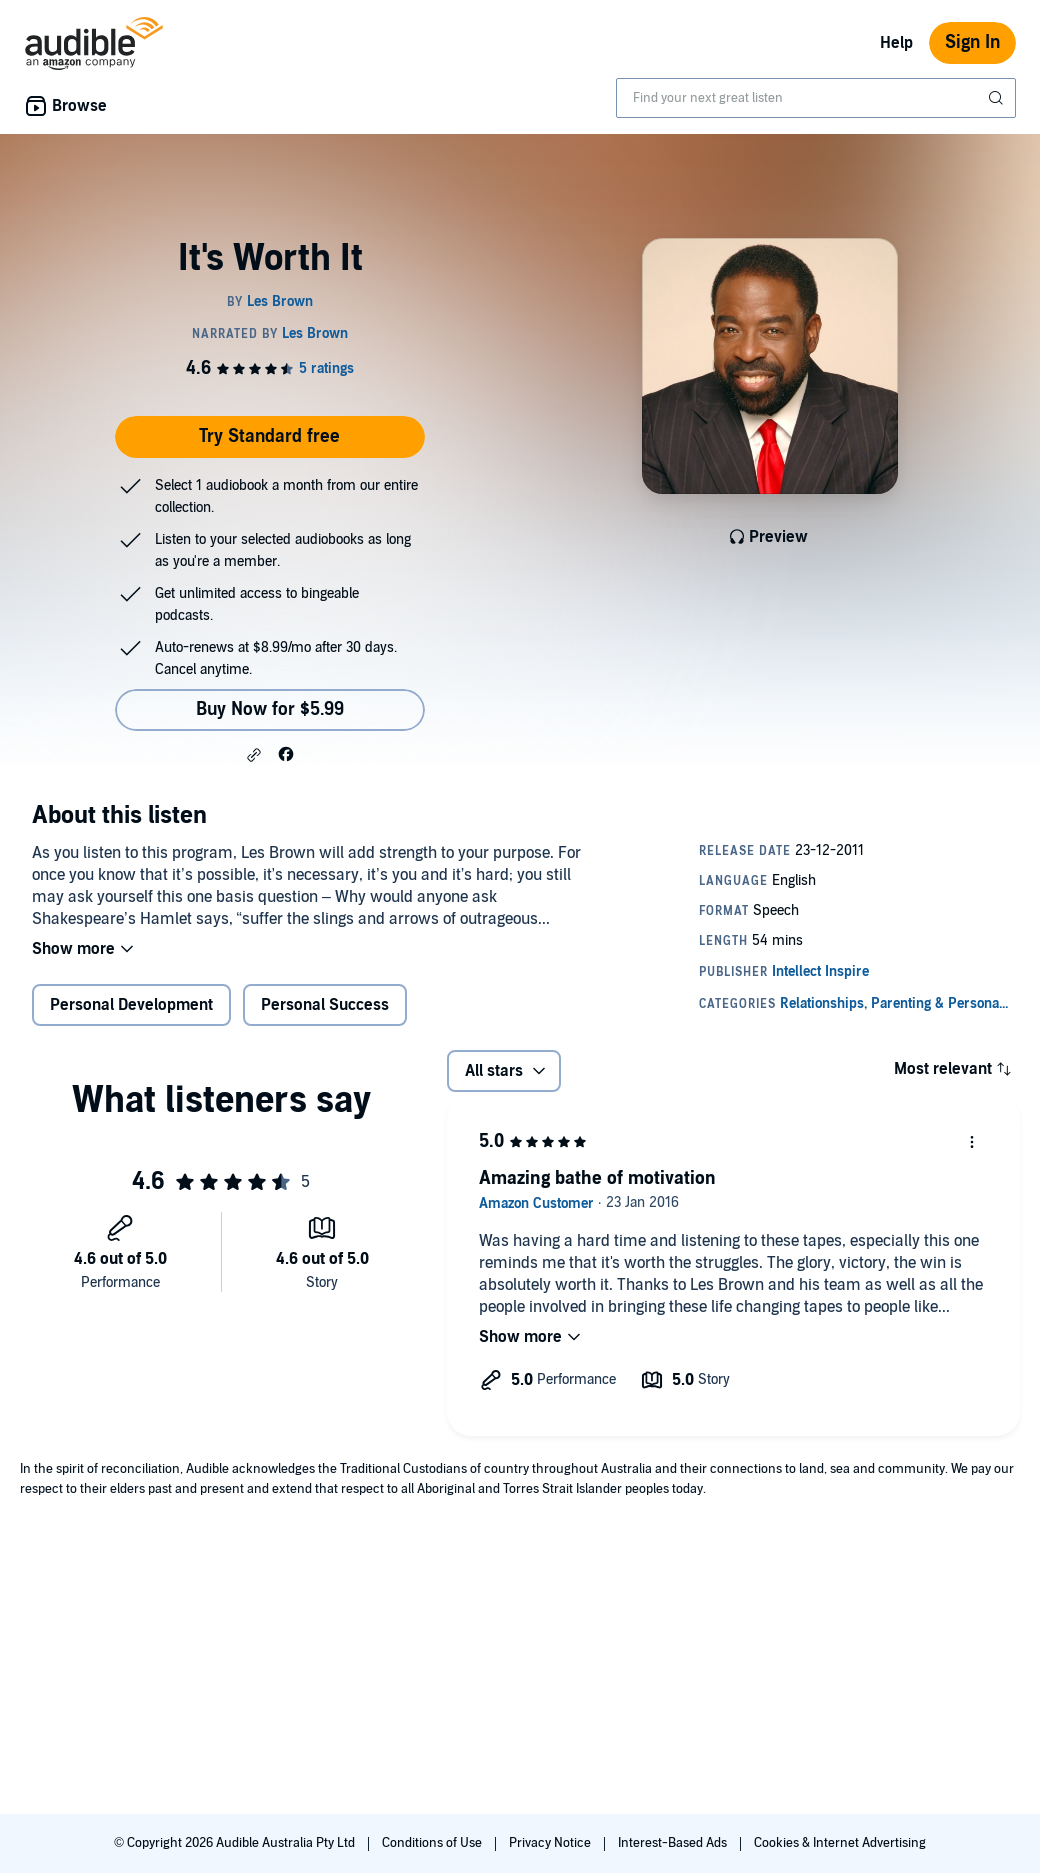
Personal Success (325, 1005)
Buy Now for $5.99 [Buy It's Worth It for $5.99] (270, 709)
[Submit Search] (998, 98)
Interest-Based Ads (674, 1843)
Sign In (972, 42)
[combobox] (816, 98)
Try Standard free (269, 436)
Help (896, 43)
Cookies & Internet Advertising (840, 1843)
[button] (254, 755)
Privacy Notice (551, 1843)
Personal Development (131, 1005)
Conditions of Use (433, 1843)
